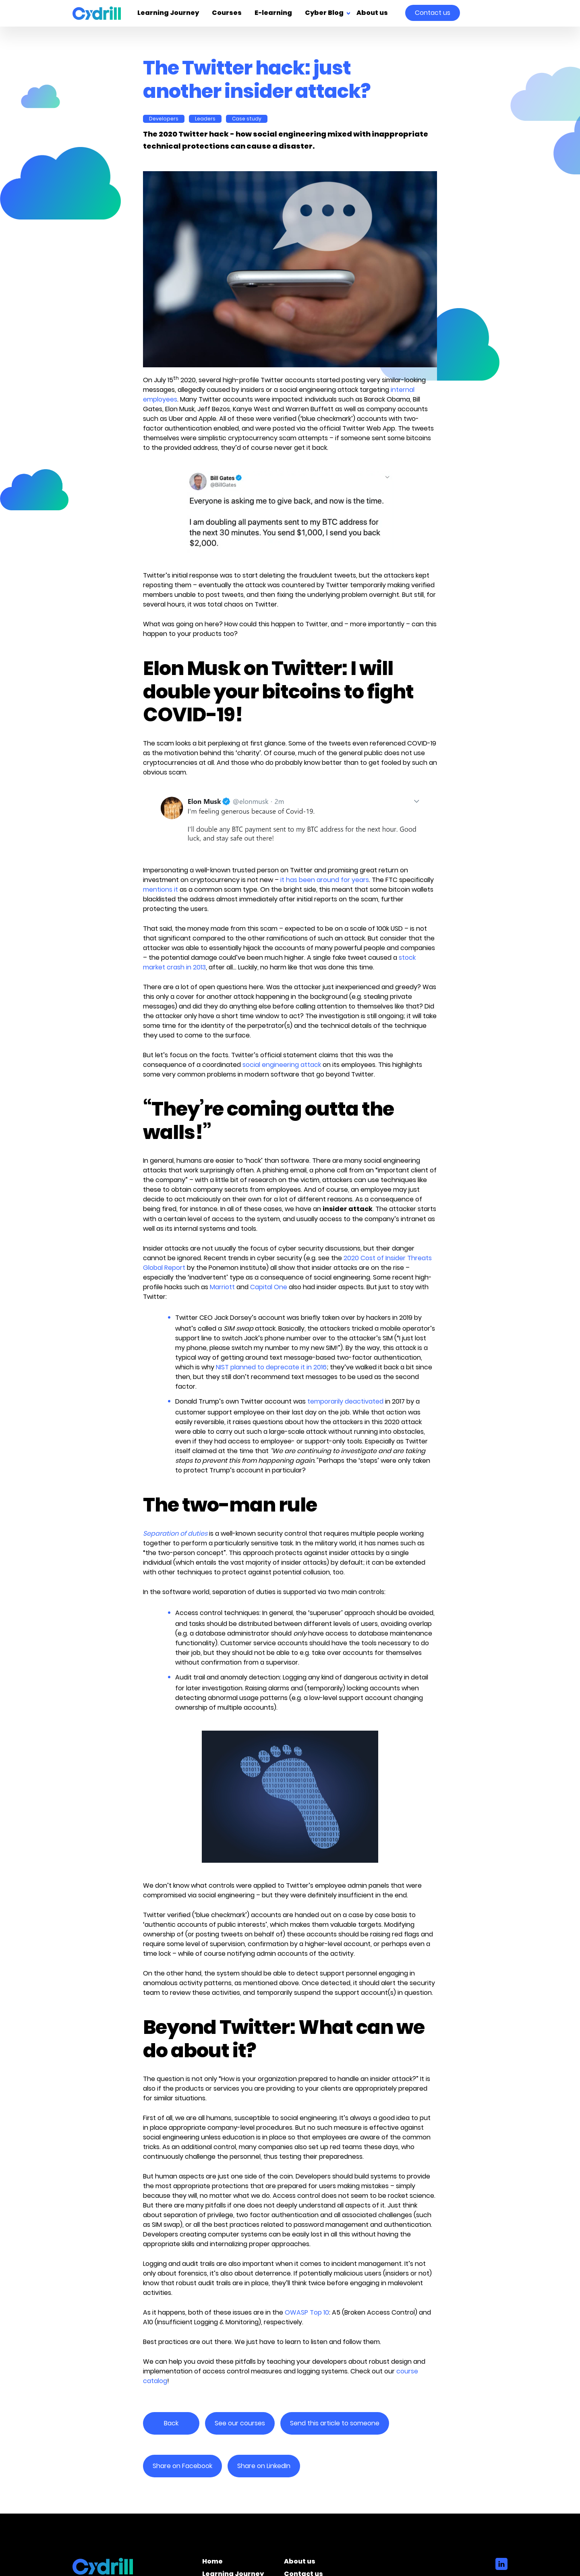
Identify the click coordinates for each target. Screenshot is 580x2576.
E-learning (273, 13)
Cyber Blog (324, 13)
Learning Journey (168, 13)
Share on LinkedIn (263, 2465)
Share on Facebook (182, 2465)
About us (372, 13)
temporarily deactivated (345, 1401)
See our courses (240, 2423)
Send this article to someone (334, 2423)
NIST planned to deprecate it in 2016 (271, 1367)
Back (171, 2423)
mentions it (160, 889)
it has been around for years (324, 879)
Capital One (268, 1287)
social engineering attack (281, 1064)
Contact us (432, 12)
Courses (227, 13)
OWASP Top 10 (307, 2312)
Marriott (222, 1287)
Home (212, 2563)
